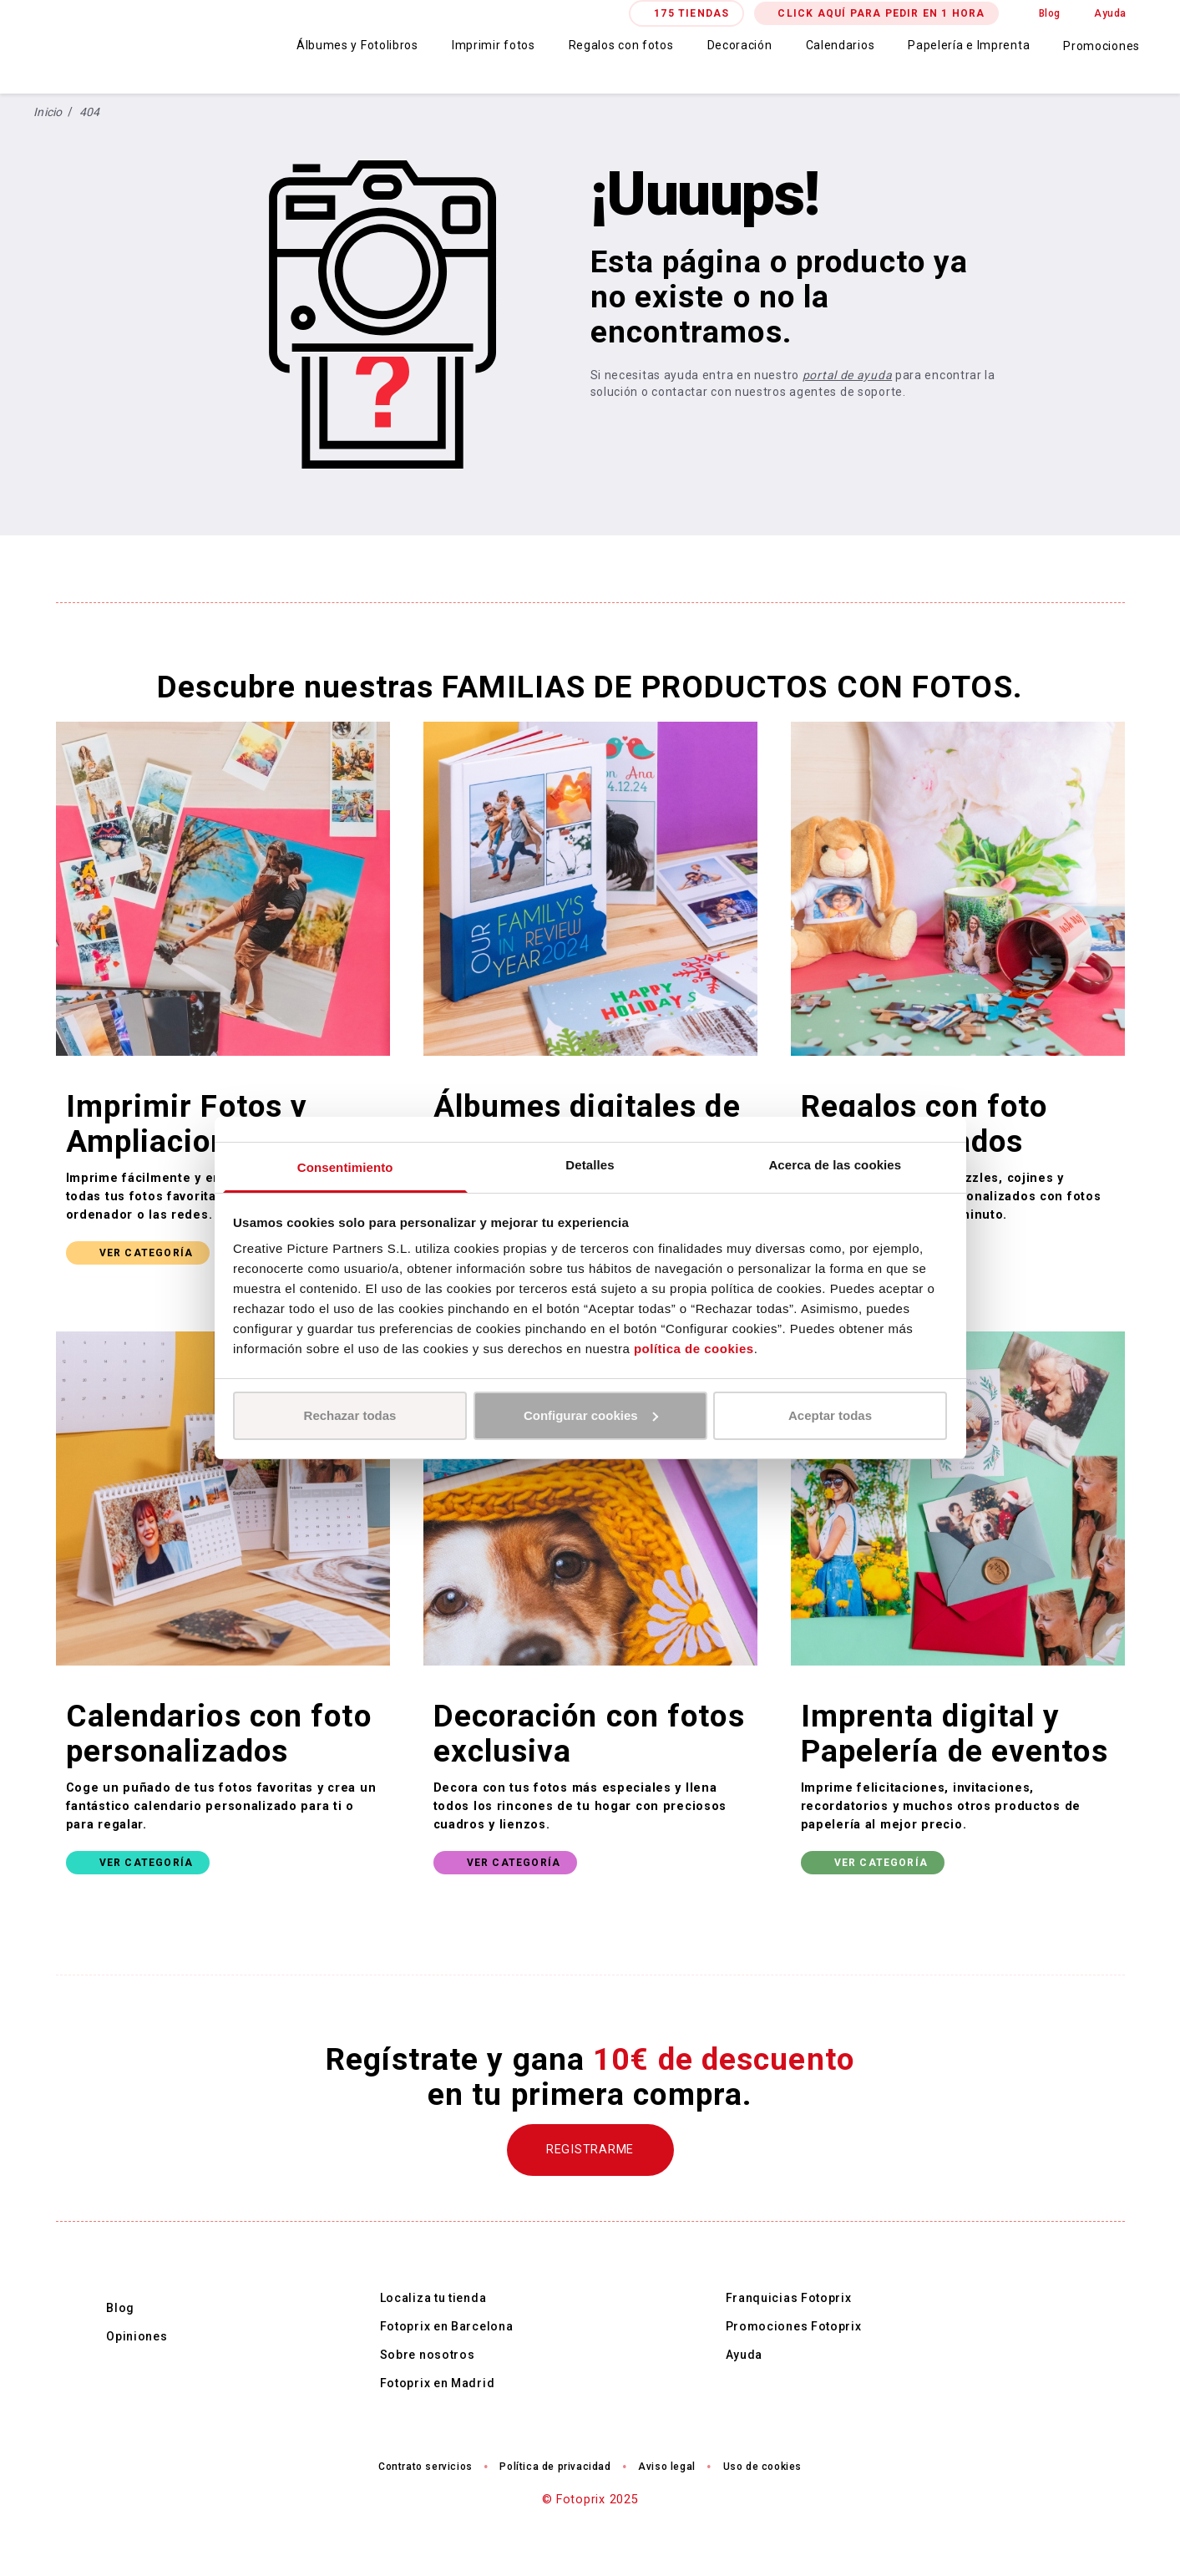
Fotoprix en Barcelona (447, 2326)
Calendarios (840, 45)
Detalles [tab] (589, 1165)
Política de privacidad (554, 2466)
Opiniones (136, 2336)
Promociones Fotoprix (794, 2326)
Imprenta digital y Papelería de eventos (954, 1733)
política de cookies (694, 1348)
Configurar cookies (591, 1415)
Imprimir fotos (493, 45)
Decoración (739, 45)
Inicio (48, 112)
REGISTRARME (590, 2149)
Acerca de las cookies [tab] (834, 1165)
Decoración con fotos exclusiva (589, 1733)
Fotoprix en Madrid (437, 2383)
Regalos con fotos (621, 45)
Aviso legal (667, 2466)
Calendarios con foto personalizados (219, 1733)
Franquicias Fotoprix (789, 2298)
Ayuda (1110, 13)
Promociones (1101, 46)
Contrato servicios (425, 2466)
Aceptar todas (830, 1415)
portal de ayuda (848, 375)
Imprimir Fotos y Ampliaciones (187, 1123)
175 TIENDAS (691, 13)
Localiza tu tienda (433, 2298)
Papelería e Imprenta (969, 45)
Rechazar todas (350, 1415)
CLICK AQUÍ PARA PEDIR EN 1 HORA (881, 13)
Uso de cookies (762, 2466)
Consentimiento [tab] (345, 1167)
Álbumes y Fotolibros (357, 45)
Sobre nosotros (427, 2354)
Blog (1050, 13)
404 (89, 112)
